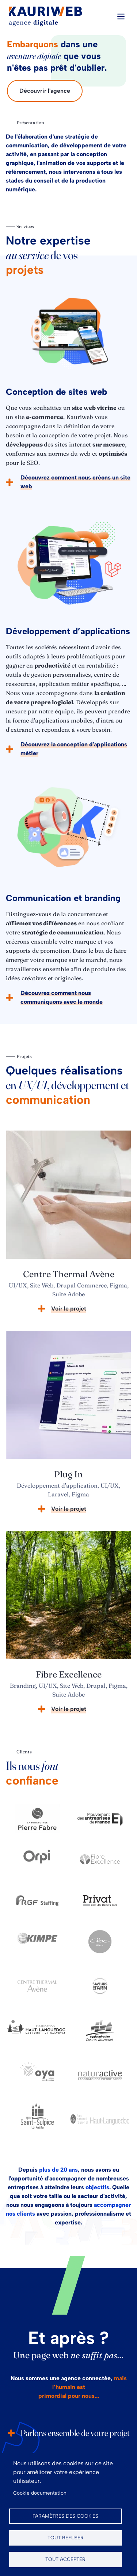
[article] (68, 1225)
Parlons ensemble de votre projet (75, 2433)
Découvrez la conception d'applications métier (73, 749)
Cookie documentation (39, 2493)
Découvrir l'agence (44, 90)
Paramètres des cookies (65, 2516)
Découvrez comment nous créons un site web (75, 482)
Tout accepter (65, 2559)
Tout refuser (65, 2537)
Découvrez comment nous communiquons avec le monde (61, 997)
